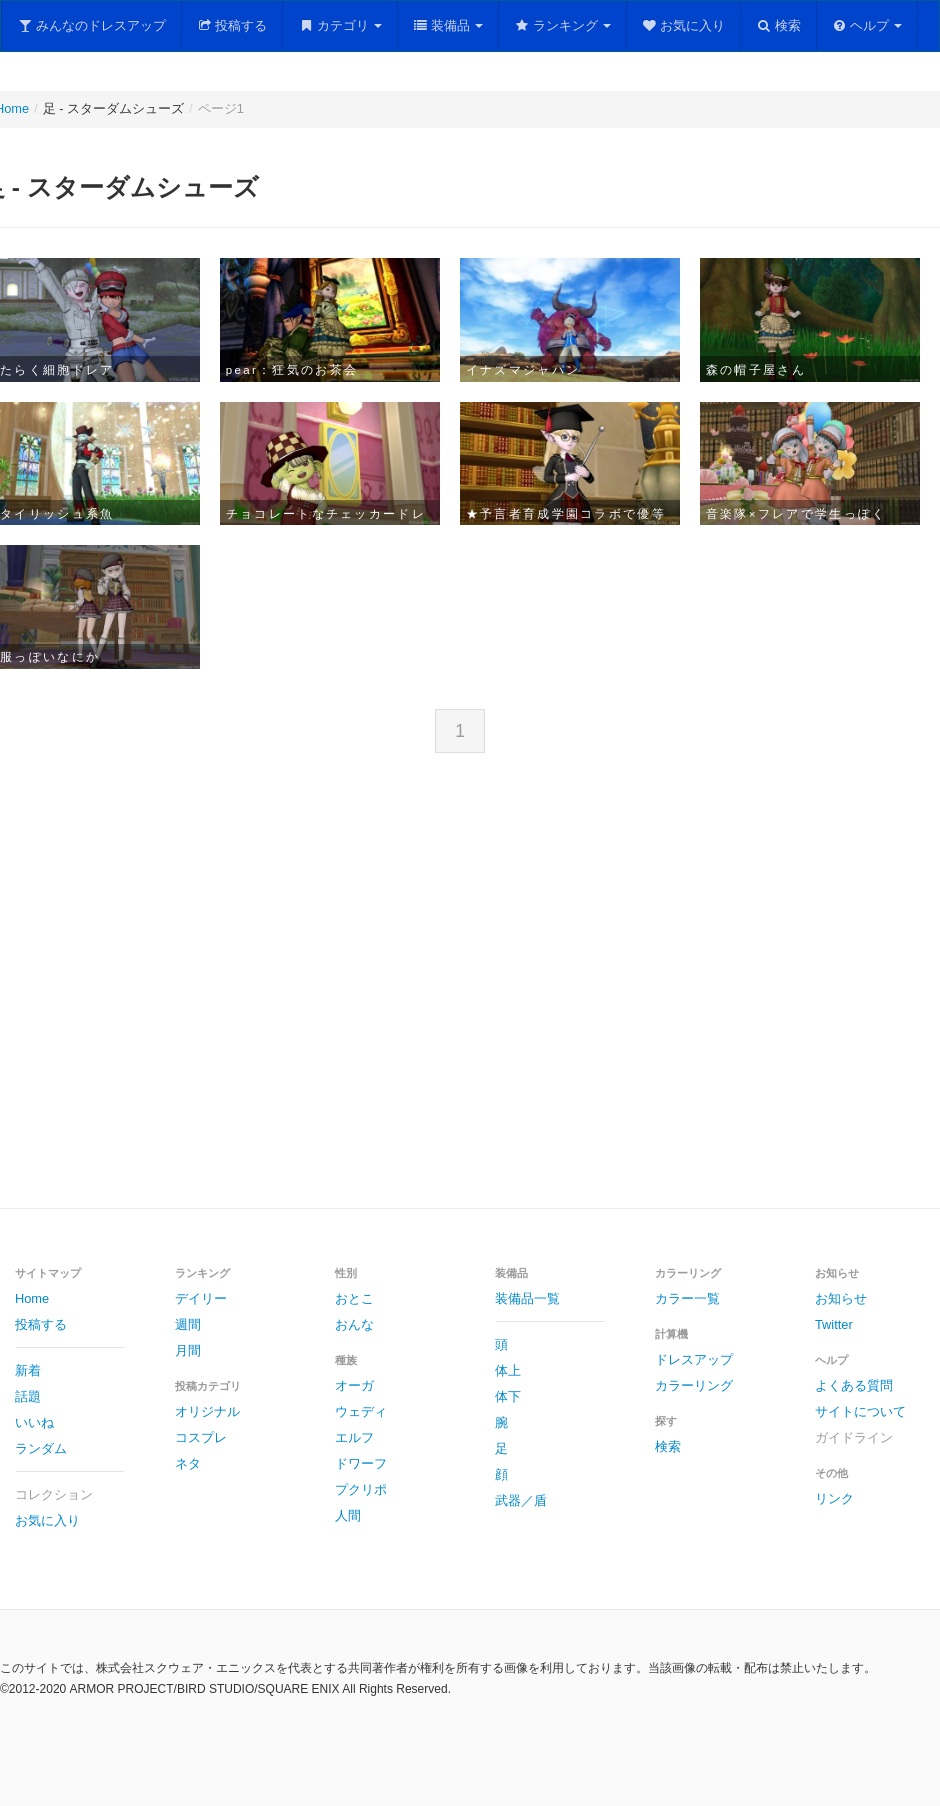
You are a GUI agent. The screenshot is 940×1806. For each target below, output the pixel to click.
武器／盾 (521, 1500)
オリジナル (207, 1411)
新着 (28, 1370)
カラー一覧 (687, 1298)
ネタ (188, 1463)
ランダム (41, 1448)
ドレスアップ (694, 1359)
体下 (508, 1396)
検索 (778, 25)
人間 (348, 1515)
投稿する (232, 25)
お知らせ (841, 1298)
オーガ (354, 1385)
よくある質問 (854, 1385)
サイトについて (860, 1411)
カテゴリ (340, 25)
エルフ (354, 1437)
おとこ (354, 1298)
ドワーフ (361, 1463)
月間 (188, 1350)
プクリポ (361, 1489)
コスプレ (201, 1437)
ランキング (562, 25)
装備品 (448, 25)
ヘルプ (867, 25)
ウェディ (361, 1411)
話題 (28, 1396)
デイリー (201, 1298)
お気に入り (684, 25)
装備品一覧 (527, 1298)
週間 (188, 1324)
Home (32, 1298)
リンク (834, 1498)
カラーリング (694, 1385)
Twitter (834, 1324)
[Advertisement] (354, 997)
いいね (34, 1422)
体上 (508, 1370)
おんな (354, 1324)
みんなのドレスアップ (91, 25)
